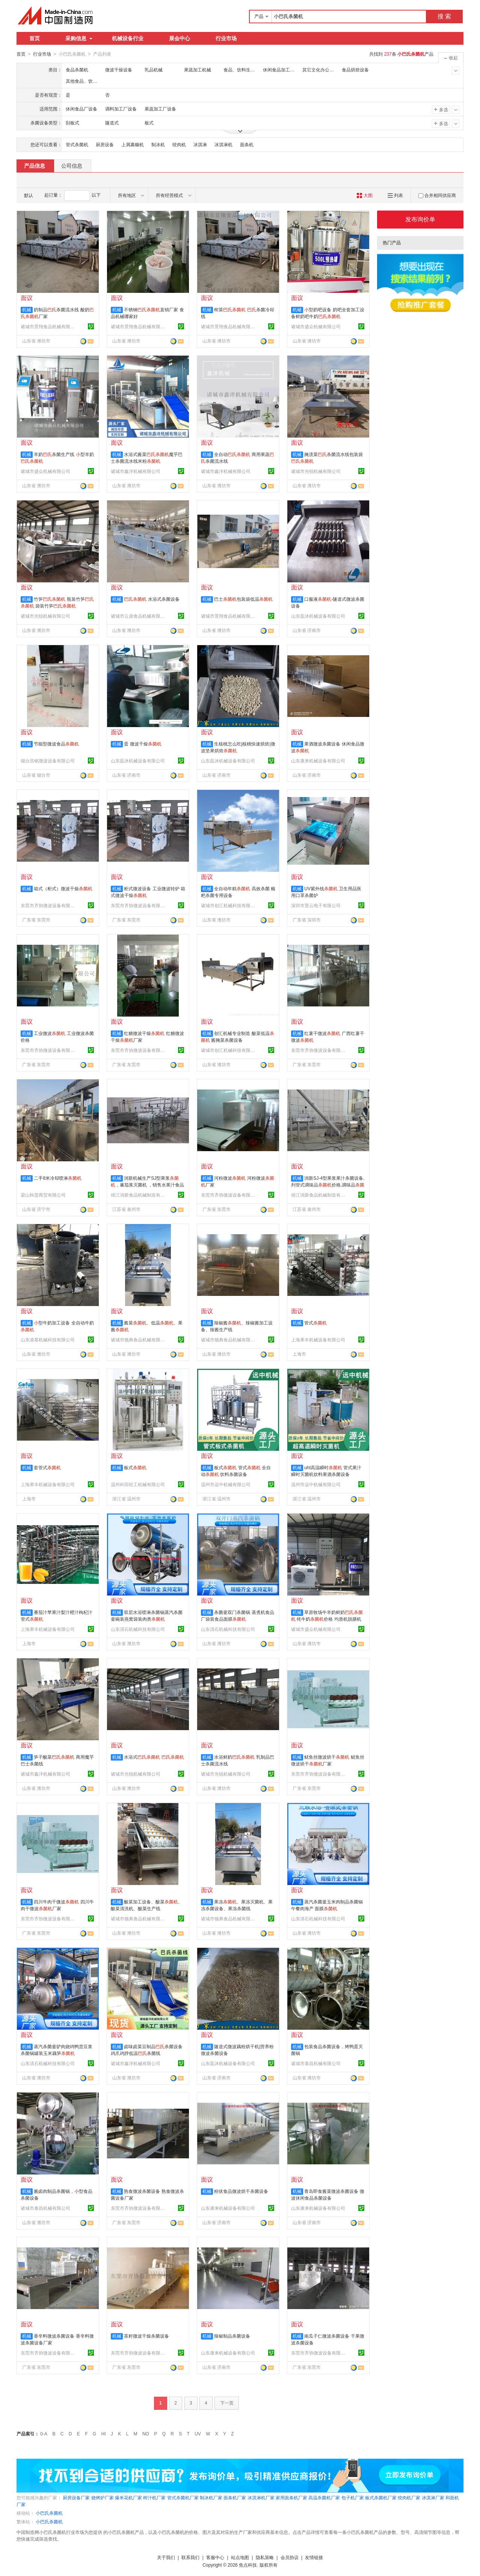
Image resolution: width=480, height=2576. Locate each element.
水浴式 (154, 1756)
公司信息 (71, 165)
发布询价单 (420, 219)
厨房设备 (105, 144)
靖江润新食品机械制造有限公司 (139, 1194)
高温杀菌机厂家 (324, 2497)
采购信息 (78, 38)
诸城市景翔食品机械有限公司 (49, 326)
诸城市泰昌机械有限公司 (316, 2063)
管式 (315, 1322)
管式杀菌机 (77, 144)
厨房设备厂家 (76, 2497)
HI (103, 2433)
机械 (26, 309)
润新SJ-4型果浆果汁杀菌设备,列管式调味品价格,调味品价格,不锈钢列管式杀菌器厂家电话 (327, 1184)
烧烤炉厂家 (102, 2497)
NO (145, 2433)
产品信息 (34, 165)
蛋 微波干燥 (142, 743)
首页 (34, 38)
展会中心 (179, 38)
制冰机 (158, 144)
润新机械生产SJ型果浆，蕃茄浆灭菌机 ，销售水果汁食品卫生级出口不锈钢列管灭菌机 (147, 1184)
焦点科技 (248, 2564)
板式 (135, 1467)
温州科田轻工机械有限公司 (138, 1484)
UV (198, 2433)
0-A (43, 2433)
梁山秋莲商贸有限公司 (43, 1194)
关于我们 (166, 2557)
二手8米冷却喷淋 (58, 1177)
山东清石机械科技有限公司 (138, 1629)
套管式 (47, 1467)
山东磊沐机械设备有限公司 (318, 615)
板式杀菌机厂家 (381, 2497)
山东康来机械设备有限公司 (318, 760)
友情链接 (314, 2557)
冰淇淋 (200, 144)
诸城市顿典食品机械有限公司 (139, 1339)
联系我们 (190, 2557)
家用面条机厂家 (291, 2497)
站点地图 (240, 2557)
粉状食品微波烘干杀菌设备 (241, 2191)
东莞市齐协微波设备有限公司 (49, 905)
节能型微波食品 (56, 743)
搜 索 (444, 16)
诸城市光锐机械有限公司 (316, 471)
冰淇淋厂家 (433, 2497)
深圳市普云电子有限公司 (316, 905)
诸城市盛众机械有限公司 (316, 326)
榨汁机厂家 (154, 2497)
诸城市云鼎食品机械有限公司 (139, 615)
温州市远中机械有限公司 (226, 1484)
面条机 (247, 144)
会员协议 (290, 2557)
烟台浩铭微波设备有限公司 (48, 760)
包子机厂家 (352, 2497)
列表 (395, 195)
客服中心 (215, 2557)
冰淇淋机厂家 (261, 2497)
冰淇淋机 (223, 144)
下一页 (227, 2402)
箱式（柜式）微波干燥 (63, 888)
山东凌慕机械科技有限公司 (48, 1339)
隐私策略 (265, 2557)
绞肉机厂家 (409, 2497)
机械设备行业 (127, 38)
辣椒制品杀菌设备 (232, 2335)
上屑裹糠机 (132, 144)
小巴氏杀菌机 (49, 2512)
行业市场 (226, 38)
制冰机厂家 (211, 2497)
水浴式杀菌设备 (151, 599)
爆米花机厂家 (128, 2497)
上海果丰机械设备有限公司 (318, 1339)
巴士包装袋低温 (243, 599)
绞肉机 (179, 144)
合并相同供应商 (437, 195)
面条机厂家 (234, 2497)
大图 (364, 195)
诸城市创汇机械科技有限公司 (229, 905)
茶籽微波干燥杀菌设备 (146, 2335)
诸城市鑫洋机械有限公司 (135, 471)
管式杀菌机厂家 (183, 2497)
